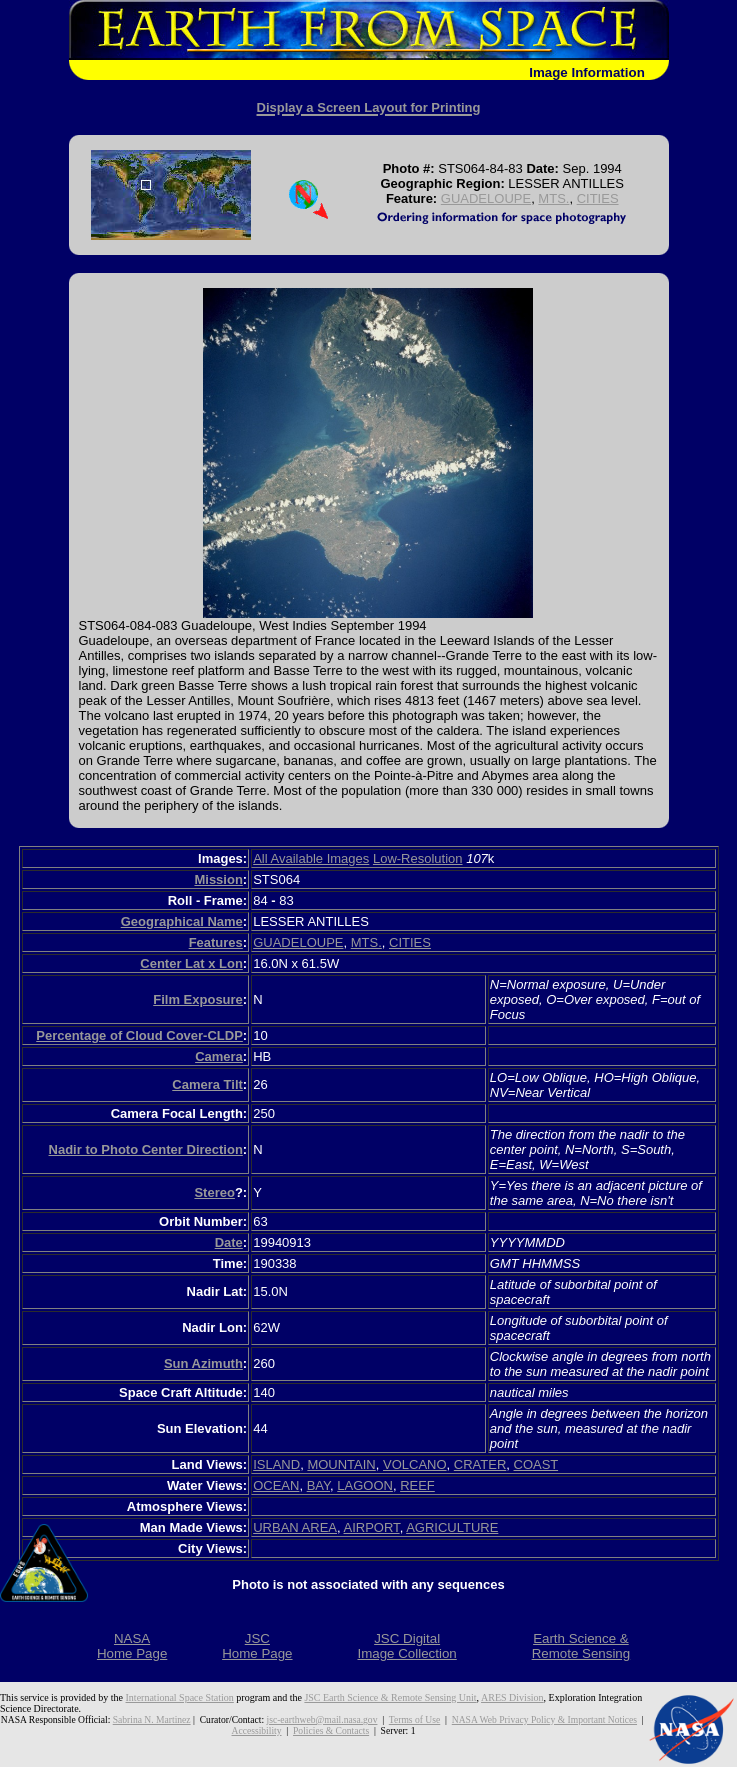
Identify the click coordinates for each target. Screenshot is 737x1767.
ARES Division (512, 1697)
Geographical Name (182, 921)
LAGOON (365, 1485)
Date (229, 1242)
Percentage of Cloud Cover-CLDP (139, 1035)
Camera (219, 1056)
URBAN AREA (295, 1527)
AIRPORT (372, 1527)
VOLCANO (415, 1464)
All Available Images (311, 858)
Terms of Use (414, 1719)
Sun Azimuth (203, 1363)
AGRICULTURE (452, 1527)
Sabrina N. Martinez (152, 1719)
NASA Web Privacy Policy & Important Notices (544, 1719)
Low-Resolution (418, 858)
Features (216, 942)
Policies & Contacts (331, 1730)
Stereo (214, 1192)
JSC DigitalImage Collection (406, 1646)
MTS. (553, 198)
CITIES (598, 198)
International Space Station (180, 1697)
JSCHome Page (257, 1646)
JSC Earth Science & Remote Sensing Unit (390, 1697)
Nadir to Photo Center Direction (146, 1149)
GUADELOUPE (486, 198)
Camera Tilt (207, 1084)
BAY (318, 1485)
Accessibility (257, 1730)
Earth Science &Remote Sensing (581, 1646)
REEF (417, 1485)
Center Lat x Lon (191, 963)
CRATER (480, 1464)
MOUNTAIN (341, 1464)
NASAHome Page (132, 1646)
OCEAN (276, 1485)
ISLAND (276, 1464)
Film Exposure (198, 999)
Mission (218, 879)
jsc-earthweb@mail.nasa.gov (322, 1719)
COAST (536, 1464)
